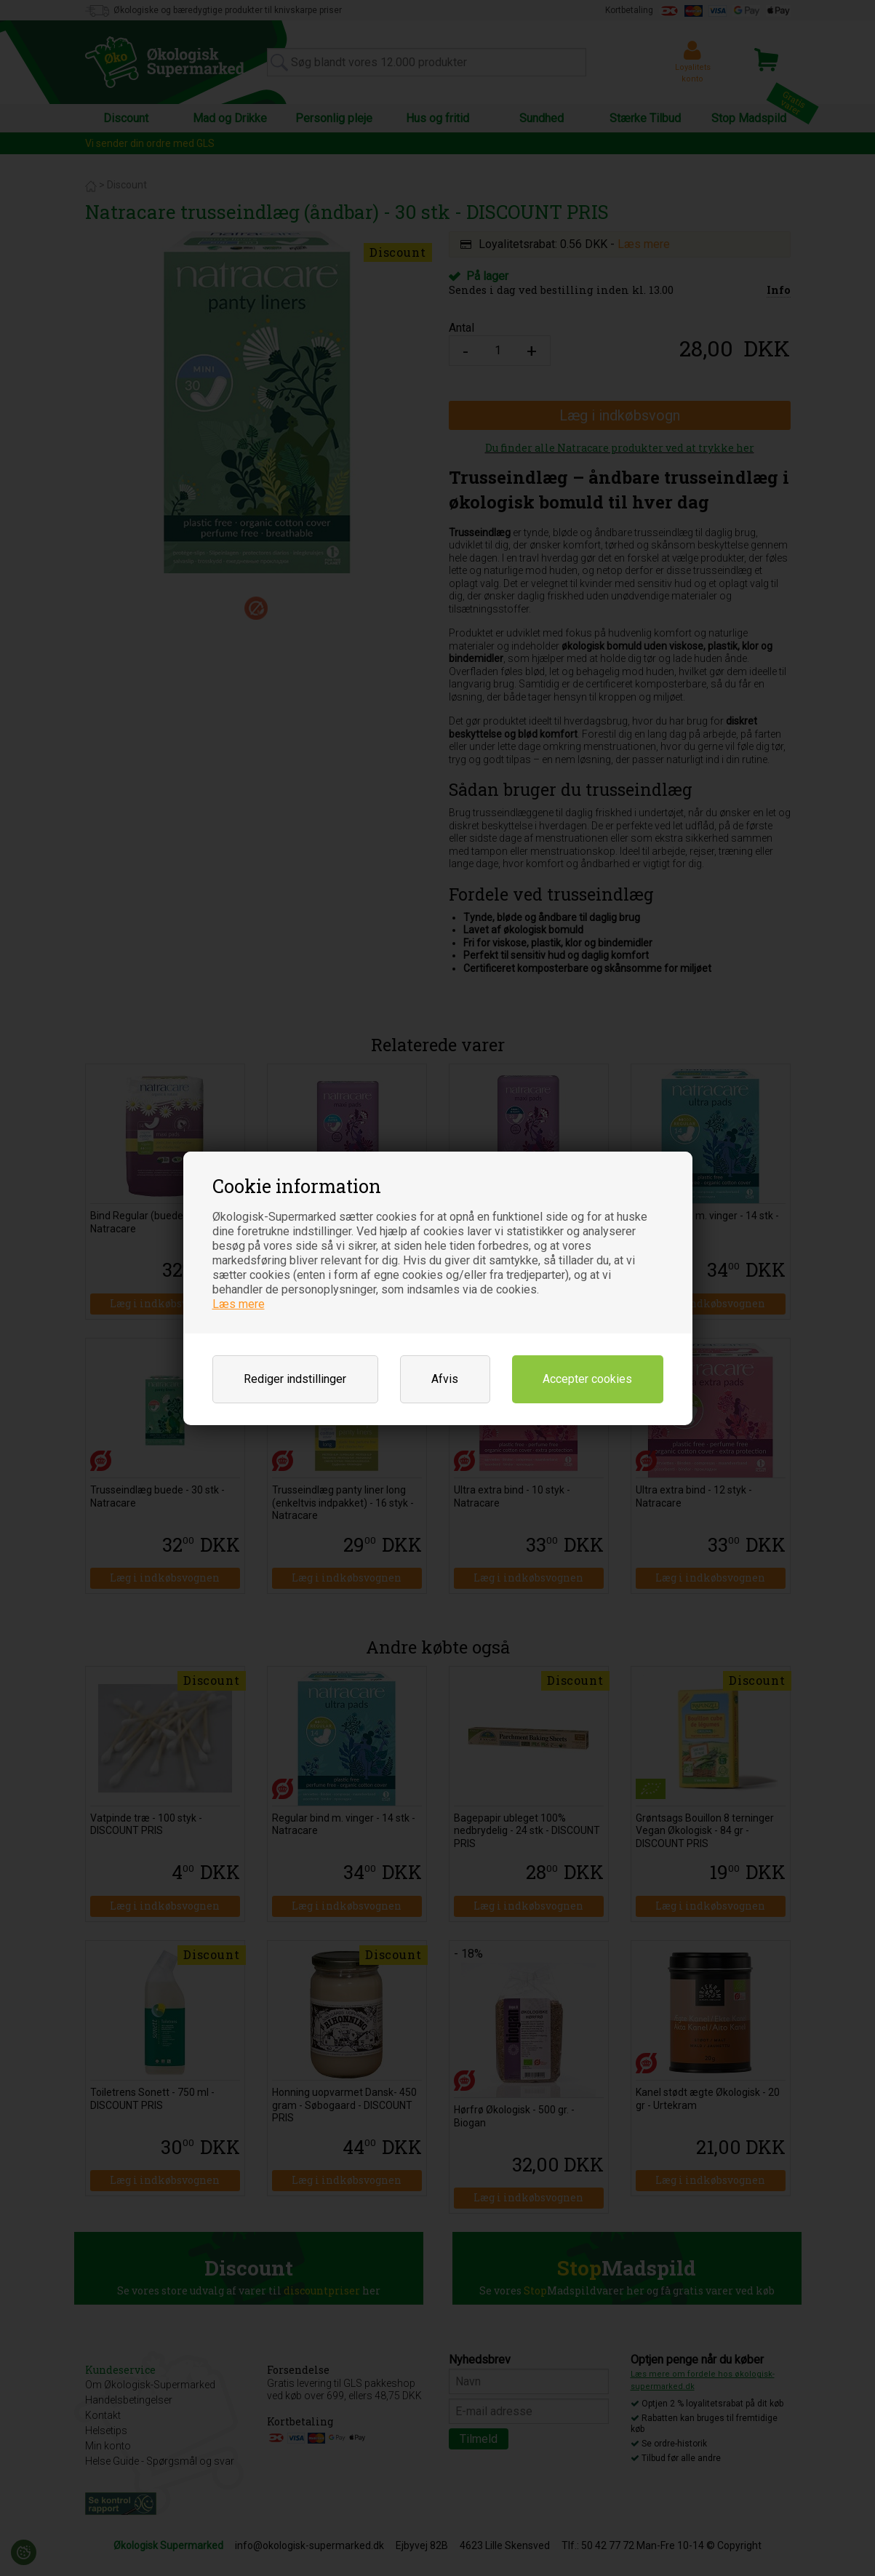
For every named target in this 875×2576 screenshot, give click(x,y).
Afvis (444, 1379)
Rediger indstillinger (295, 1379)
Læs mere (238, 1304)
